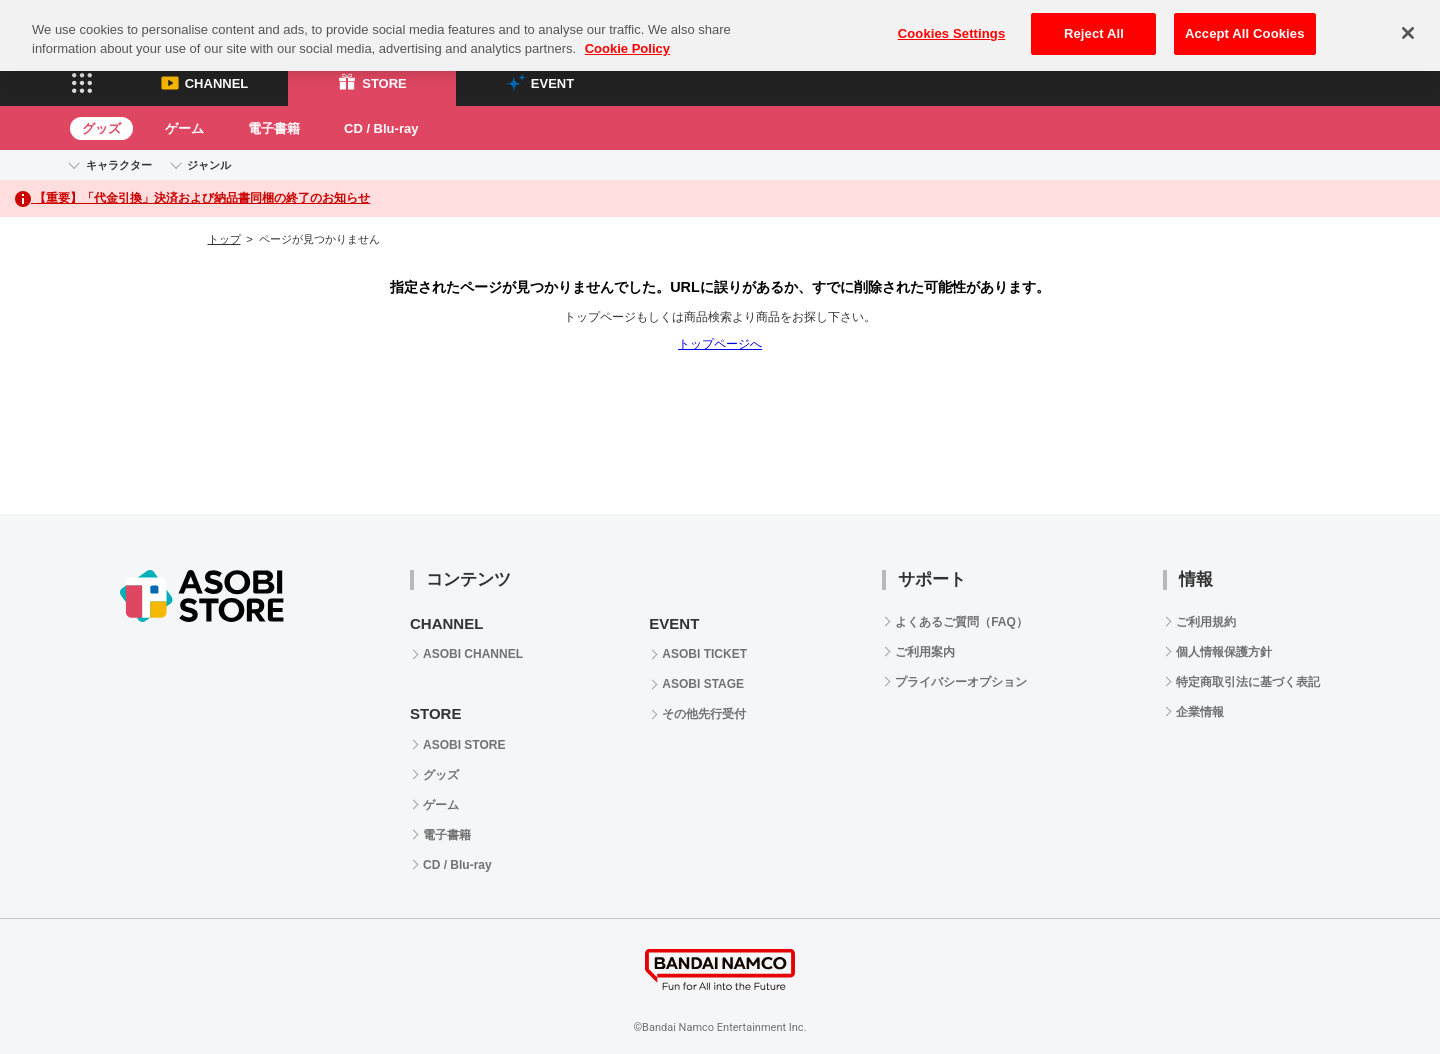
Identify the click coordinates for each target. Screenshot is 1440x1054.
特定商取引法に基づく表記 (1248, 682)
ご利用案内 (925, 652)
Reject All (1094, 21)
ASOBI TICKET (704, 654)
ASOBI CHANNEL (473, 654)
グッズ (101, 128)
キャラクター (119, 165)
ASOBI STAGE (703, 684)
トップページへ (720, 344)
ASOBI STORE (464, 745)
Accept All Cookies (1245, 21)
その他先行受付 (704, 714)
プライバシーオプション (961, 682)
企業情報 (1200, 712)
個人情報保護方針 (1224, 652)
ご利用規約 (1206, 622)
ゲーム (184, 128)
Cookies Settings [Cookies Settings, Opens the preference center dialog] (952, 21)
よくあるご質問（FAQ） (961, 622)
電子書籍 (274, 128)
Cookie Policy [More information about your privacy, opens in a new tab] (627, 37)
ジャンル (209, 165)
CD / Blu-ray (381, 128)
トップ (224, 239)
